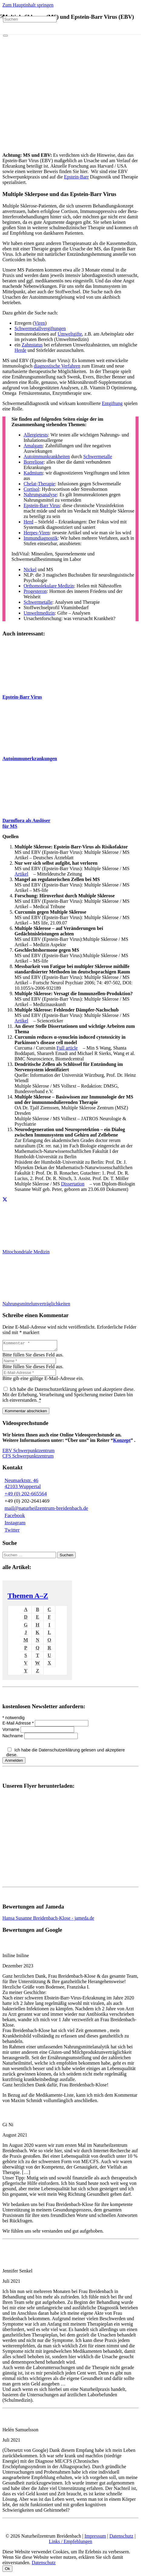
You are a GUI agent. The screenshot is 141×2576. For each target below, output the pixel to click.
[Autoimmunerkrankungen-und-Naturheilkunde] (25, 748)
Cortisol (31, 489)
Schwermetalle (97, 456)
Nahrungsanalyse (40, 494)
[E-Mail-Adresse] (29, 1374)
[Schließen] (5, 36)
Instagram (15, 1524)
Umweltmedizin (39, 613)
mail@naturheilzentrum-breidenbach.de (46, 1510)
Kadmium (33, 472)
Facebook (15, 1517)
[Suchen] (30, 19)
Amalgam (33, 445)
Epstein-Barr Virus (42, 505)
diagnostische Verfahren (57, 365)
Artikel (21, 873)
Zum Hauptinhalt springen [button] (28, 5)
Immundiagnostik (41, 538)
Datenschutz (121, 2537)
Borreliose (34, 462)
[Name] (29, 1362)
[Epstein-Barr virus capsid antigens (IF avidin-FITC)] (25, 686)
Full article (67, 1047)
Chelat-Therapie (39, 483)
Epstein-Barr (76, 176)
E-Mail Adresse (18, 1724)
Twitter (12, 1532)
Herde (20, 350)
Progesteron (35, 591)
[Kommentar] (32, 1346)
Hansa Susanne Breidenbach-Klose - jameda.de (48, 1919)
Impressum (95, 2537)
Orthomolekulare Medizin (49, 585)
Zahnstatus (32, 344)
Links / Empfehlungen (70, 2543)
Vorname (11, 1731)
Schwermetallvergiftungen (40, 328)
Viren (39, 323)
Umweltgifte (69, 333)
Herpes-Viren (37, 532)
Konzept (122, 1442)
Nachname (13, 1737)
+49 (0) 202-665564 (26, 1495)
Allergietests (36, 434)
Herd (28, 521)
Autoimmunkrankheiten (47, 456)
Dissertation (72, 1183)
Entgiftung (112, 403)
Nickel (30, 569)
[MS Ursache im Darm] (25, 809)
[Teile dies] (4, 1199)
